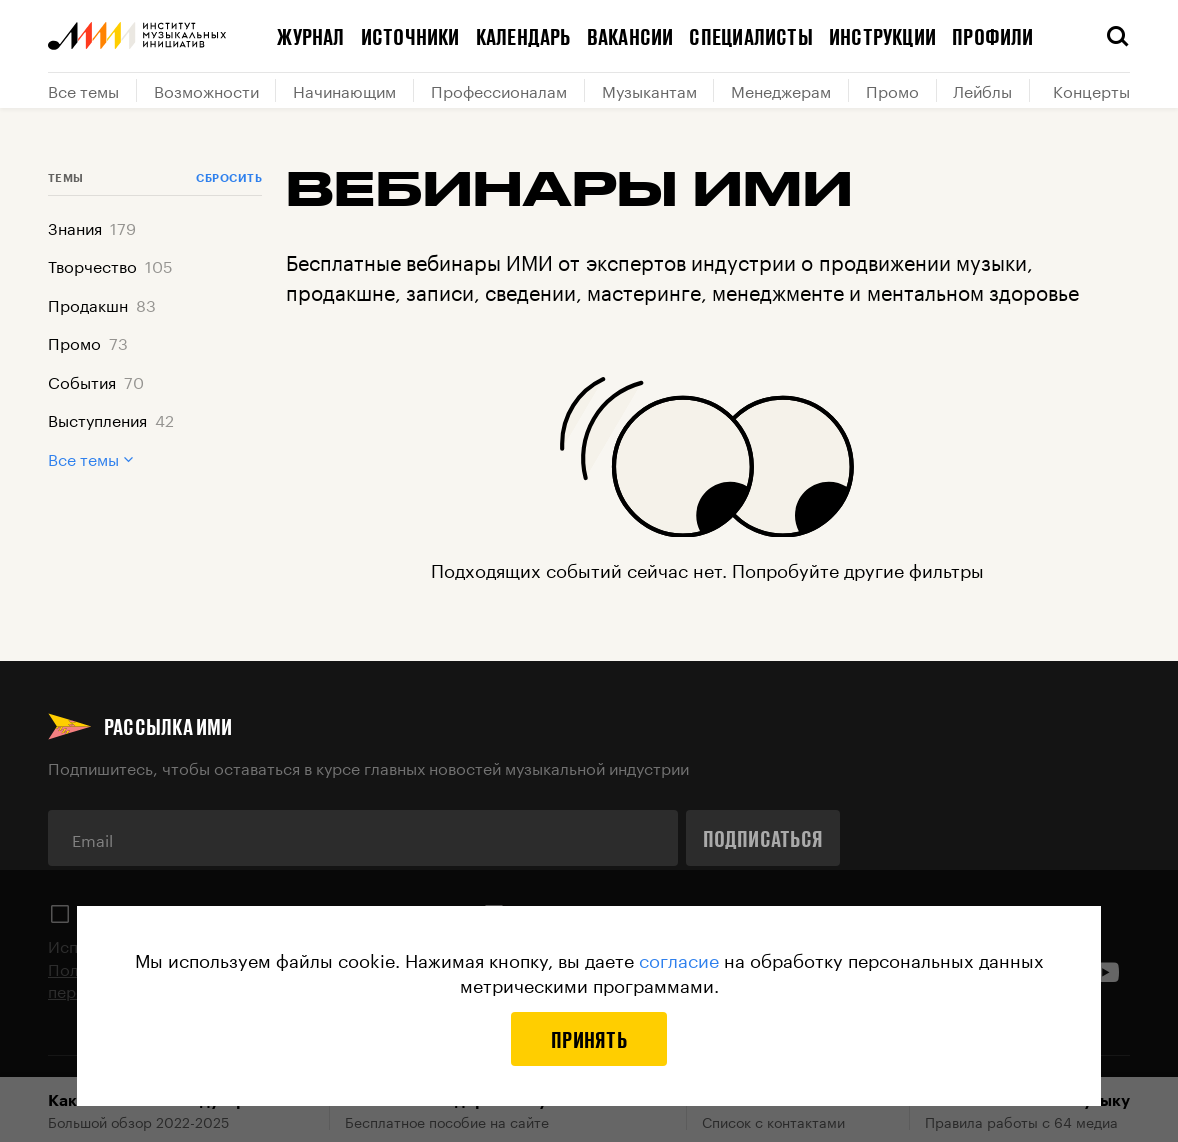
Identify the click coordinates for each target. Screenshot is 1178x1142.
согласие (679, 958)
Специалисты (750, 36)
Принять (589, 1039)
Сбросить (229, 177)
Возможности (206, 90)
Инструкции (882, 36)
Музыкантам (649, 90)
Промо (892, 90)
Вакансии (630, 36)
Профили (993, 36)
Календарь (523, 36)
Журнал (310, 36)
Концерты (1091, 90)
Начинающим (344, 90)
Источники (410, 36)
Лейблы (982, 90)
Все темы (83, 90)
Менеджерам (781, 90)
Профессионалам (499, 90)
